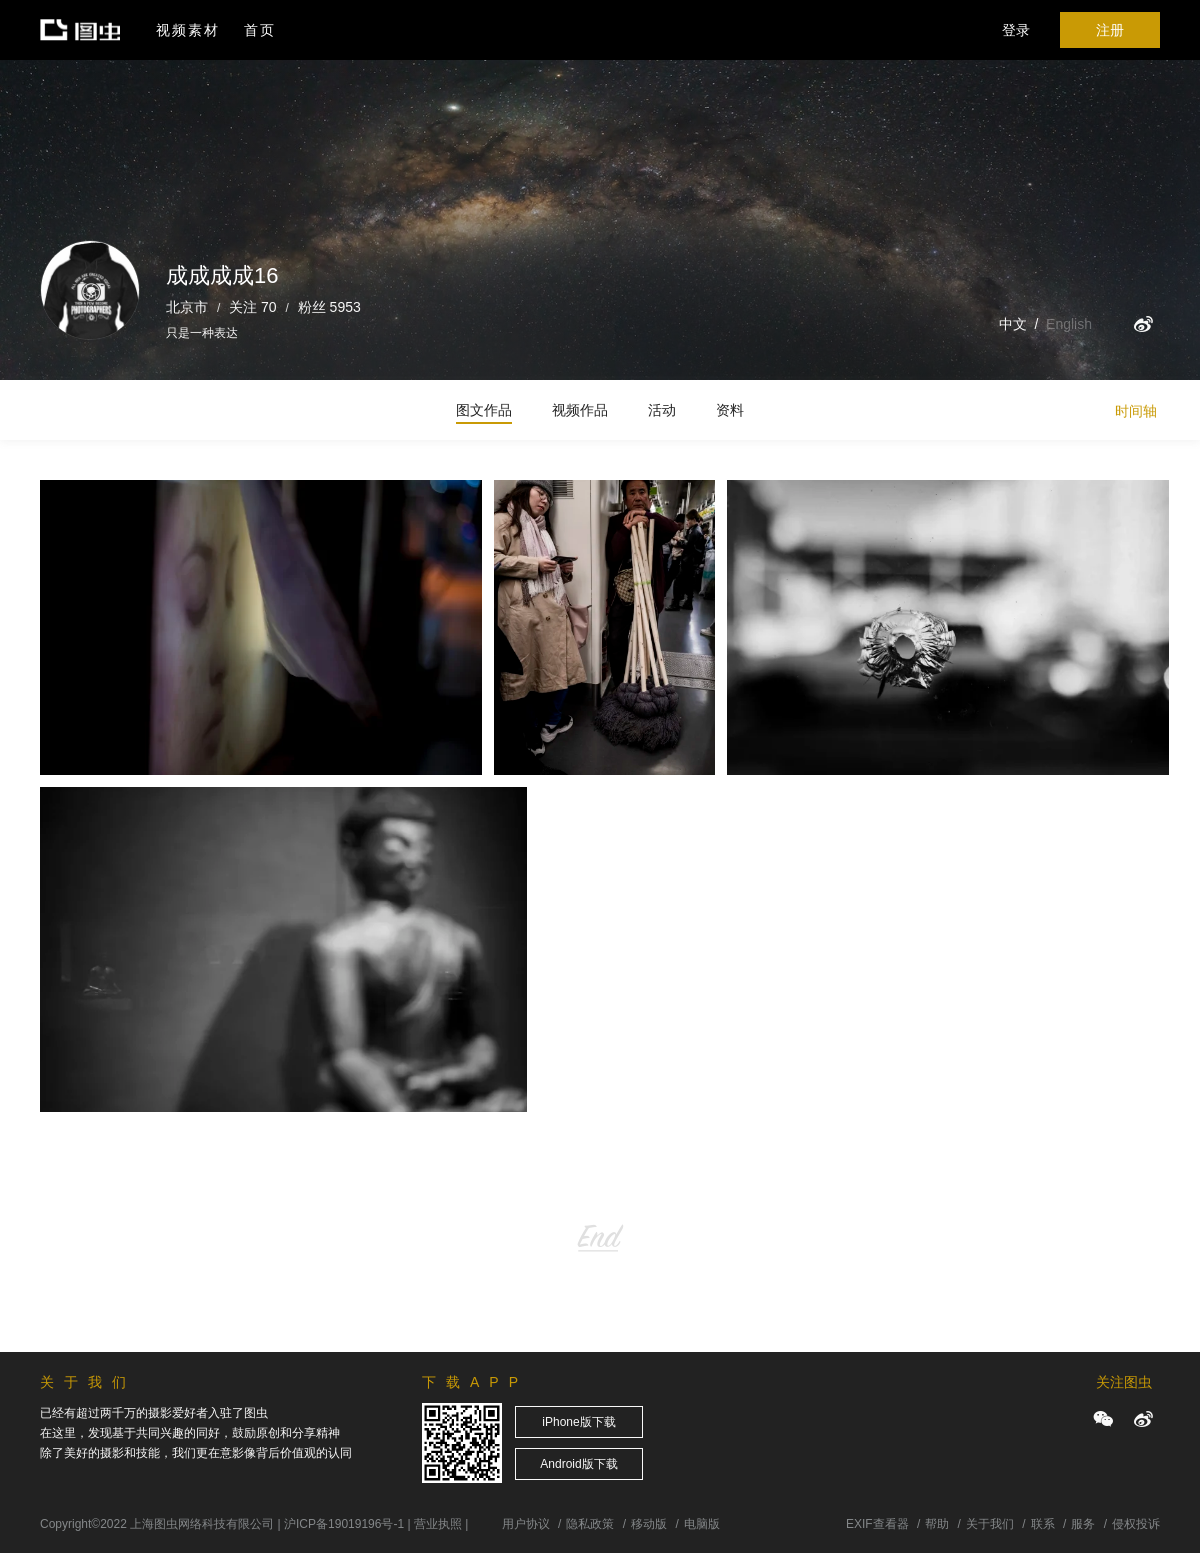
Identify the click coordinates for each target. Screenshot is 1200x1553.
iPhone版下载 (578, 1422)
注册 (1110, 30)
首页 (260, 30)
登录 (1016, 30)
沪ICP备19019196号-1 (344, 1524)
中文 (1013, 324)
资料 (730, 410)
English (1069, 324)
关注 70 (252, 307)
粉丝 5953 (329, 307)
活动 (662, 410)
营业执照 (438, 1524)
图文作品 (484, 410)
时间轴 (1136, 411)
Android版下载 (578, 1464)
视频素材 (188, 30)
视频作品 (580, 410)
